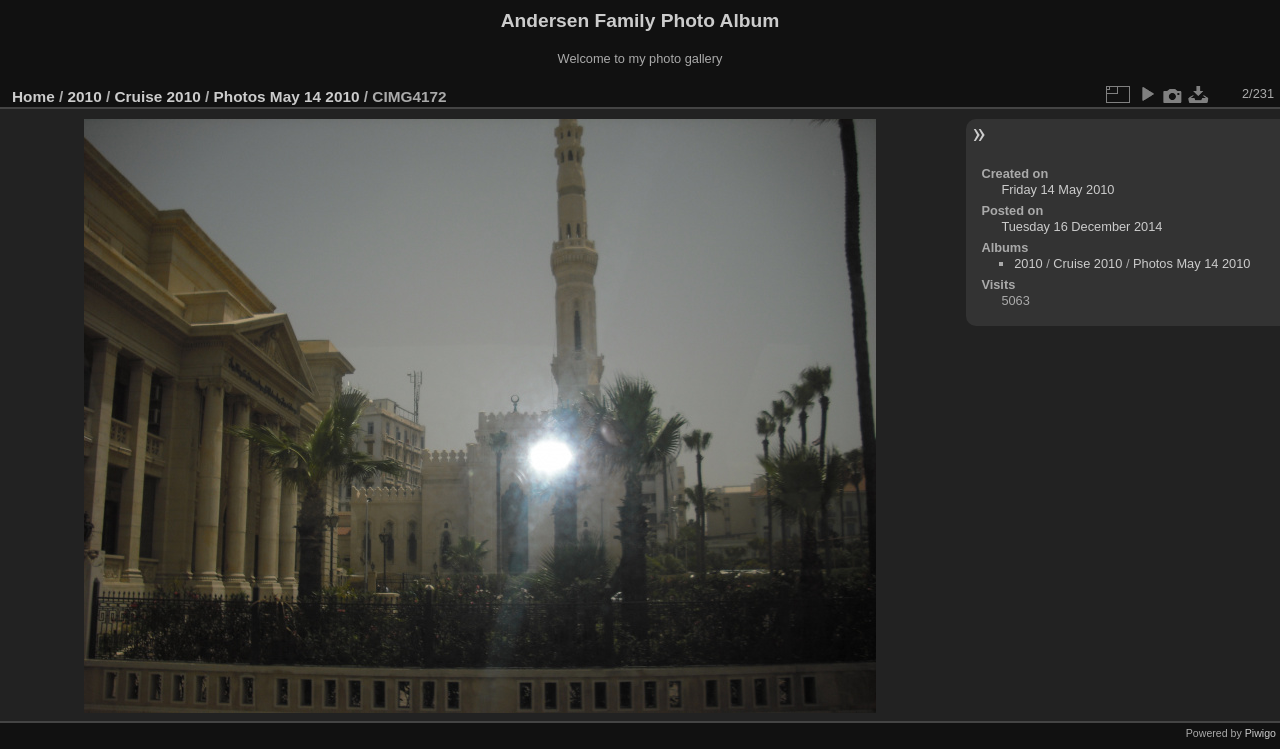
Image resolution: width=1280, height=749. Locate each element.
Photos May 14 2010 (287, 96)
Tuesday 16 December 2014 (1081, 226)
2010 (85, 96)
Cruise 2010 (157, 96)
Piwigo (1260, 733)
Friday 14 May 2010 (1057, 189)
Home (33, 96)
